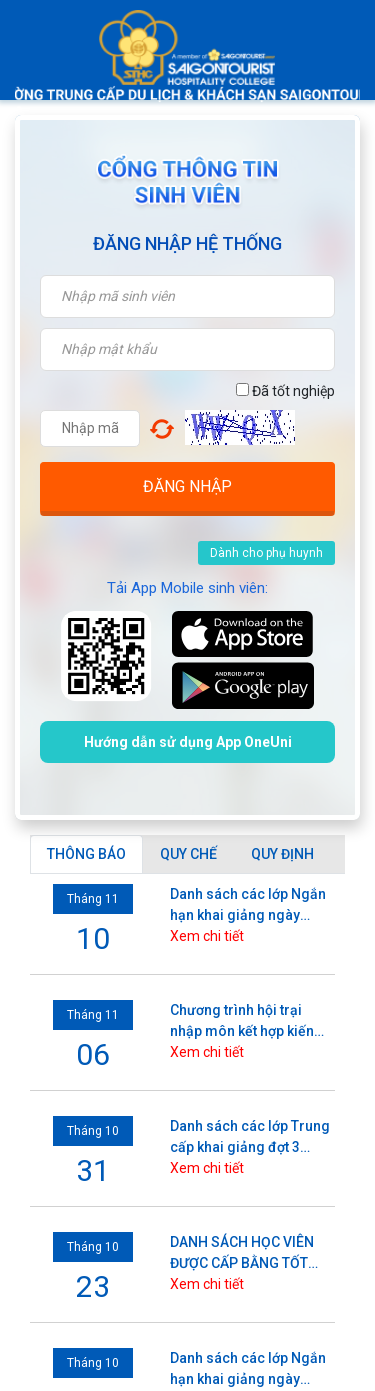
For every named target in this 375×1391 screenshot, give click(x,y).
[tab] (86, 854)
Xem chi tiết (207, 936)
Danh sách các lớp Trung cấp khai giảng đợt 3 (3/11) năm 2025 (250, 1138)
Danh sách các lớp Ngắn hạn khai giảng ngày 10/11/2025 (248, 906)
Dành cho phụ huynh (266, 553)
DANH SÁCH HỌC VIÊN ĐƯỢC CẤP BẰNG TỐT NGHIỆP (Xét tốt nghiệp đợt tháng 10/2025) (243, 1254)
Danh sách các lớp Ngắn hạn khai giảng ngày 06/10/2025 (248, 1370)
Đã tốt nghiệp (285, 391)
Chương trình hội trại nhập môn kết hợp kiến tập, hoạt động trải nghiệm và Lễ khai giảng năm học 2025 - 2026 (248, 1022)
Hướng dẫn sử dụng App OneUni (188, 742)
